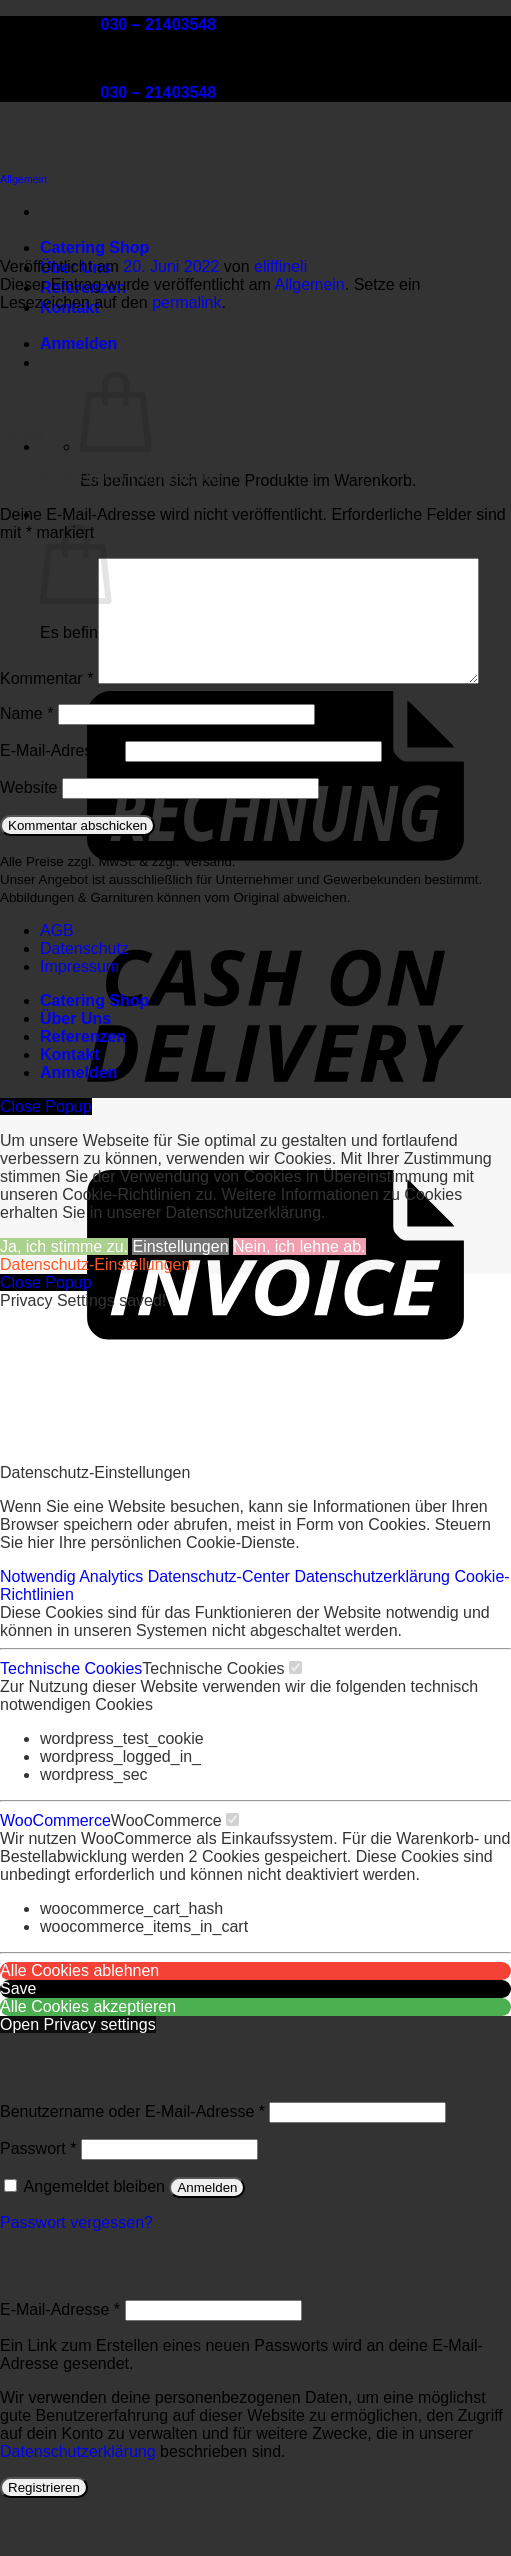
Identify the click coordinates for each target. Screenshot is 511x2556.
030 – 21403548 (158, 24)
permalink (186, 302)
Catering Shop (94, 247)
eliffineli (280, 266)
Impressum (79, 1008)
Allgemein (23, 179)
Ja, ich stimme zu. (64, 1288)
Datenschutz (84, 990)
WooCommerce (55, 1862)
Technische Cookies (71, 1710)
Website (29, 829)
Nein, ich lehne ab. (299, 1288)
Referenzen (83, 1078)
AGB (57, 972)
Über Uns (75, 1060)
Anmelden (207, 2229)
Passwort (38, 2190)
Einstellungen (180, 1288)
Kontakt (70, 1096)
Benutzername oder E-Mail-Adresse (132, 2153)
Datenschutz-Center (221, 1618)
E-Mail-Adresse (60, 792)
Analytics (113, 1618)
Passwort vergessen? (76, 2264)
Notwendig (39, 1618)
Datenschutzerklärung (374, 1618)
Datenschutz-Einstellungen (95, 1306)
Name (26, 755)
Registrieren (44, 2529)
